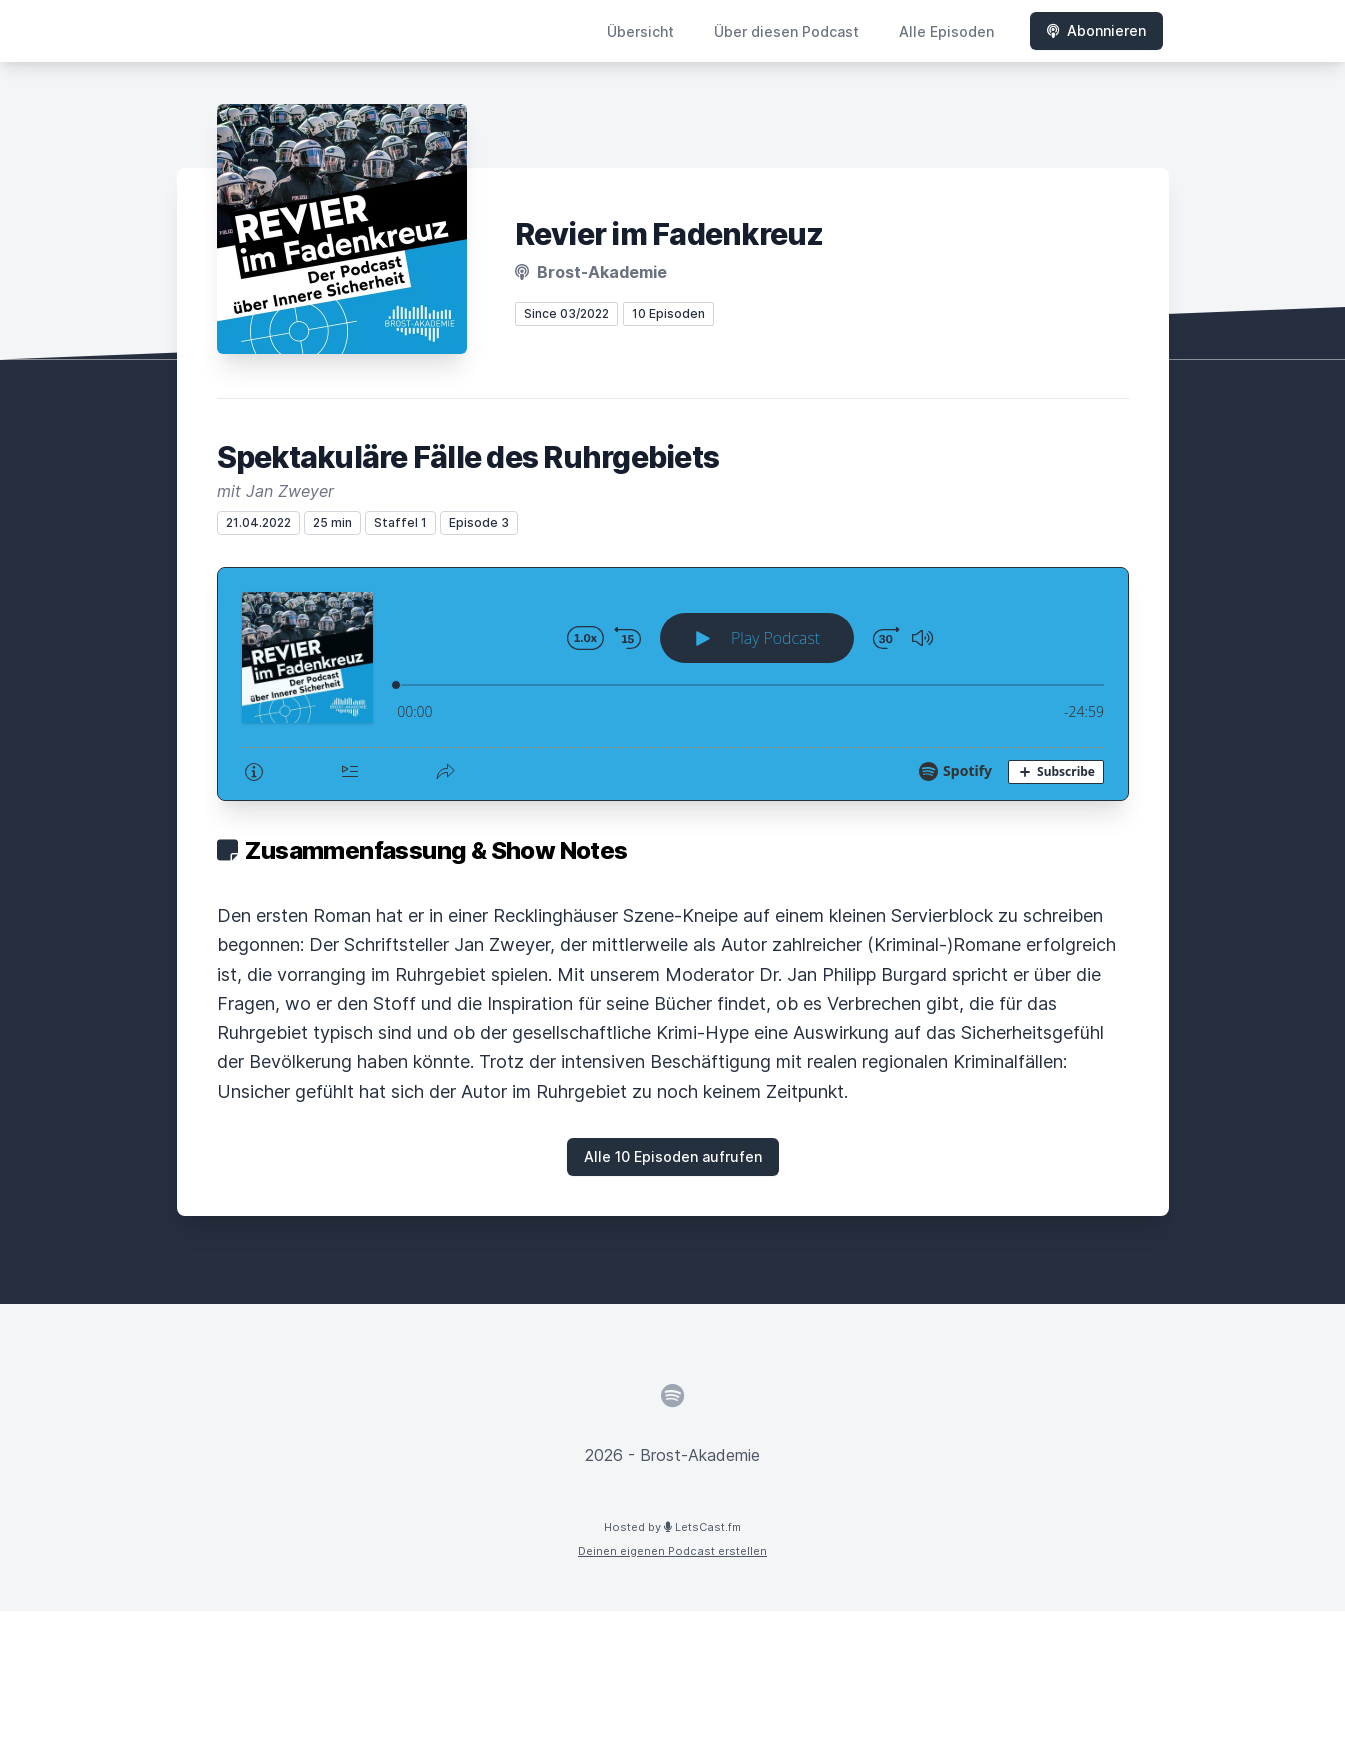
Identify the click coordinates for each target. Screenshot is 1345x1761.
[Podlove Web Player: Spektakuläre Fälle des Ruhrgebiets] (673, 684)
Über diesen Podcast (786, 31)
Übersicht (640, 31)
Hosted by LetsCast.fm (672, 1527)
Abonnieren (1096, 30)
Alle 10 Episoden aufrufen (673, 1156)
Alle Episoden (946, 31)
